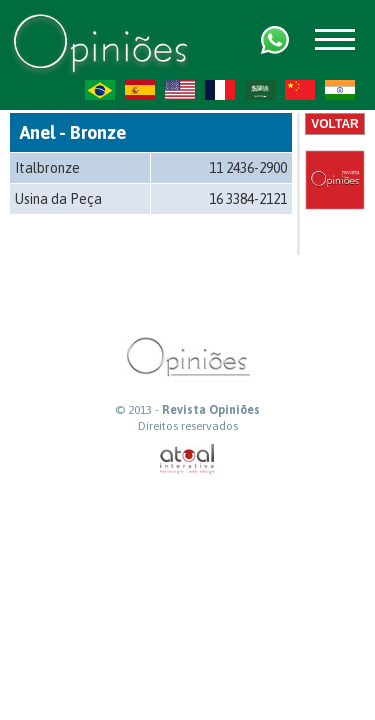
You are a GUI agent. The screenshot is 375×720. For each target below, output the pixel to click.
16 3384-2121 (248, 199)
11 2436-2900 (248, 168)
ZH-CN (300, 90)
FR (220, 90)
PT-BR (100, 90)
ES (140, 90)
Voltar (335, 124)
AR (260, 90)
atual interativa (188, 459)
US (180, 90)
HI (340, 90)
